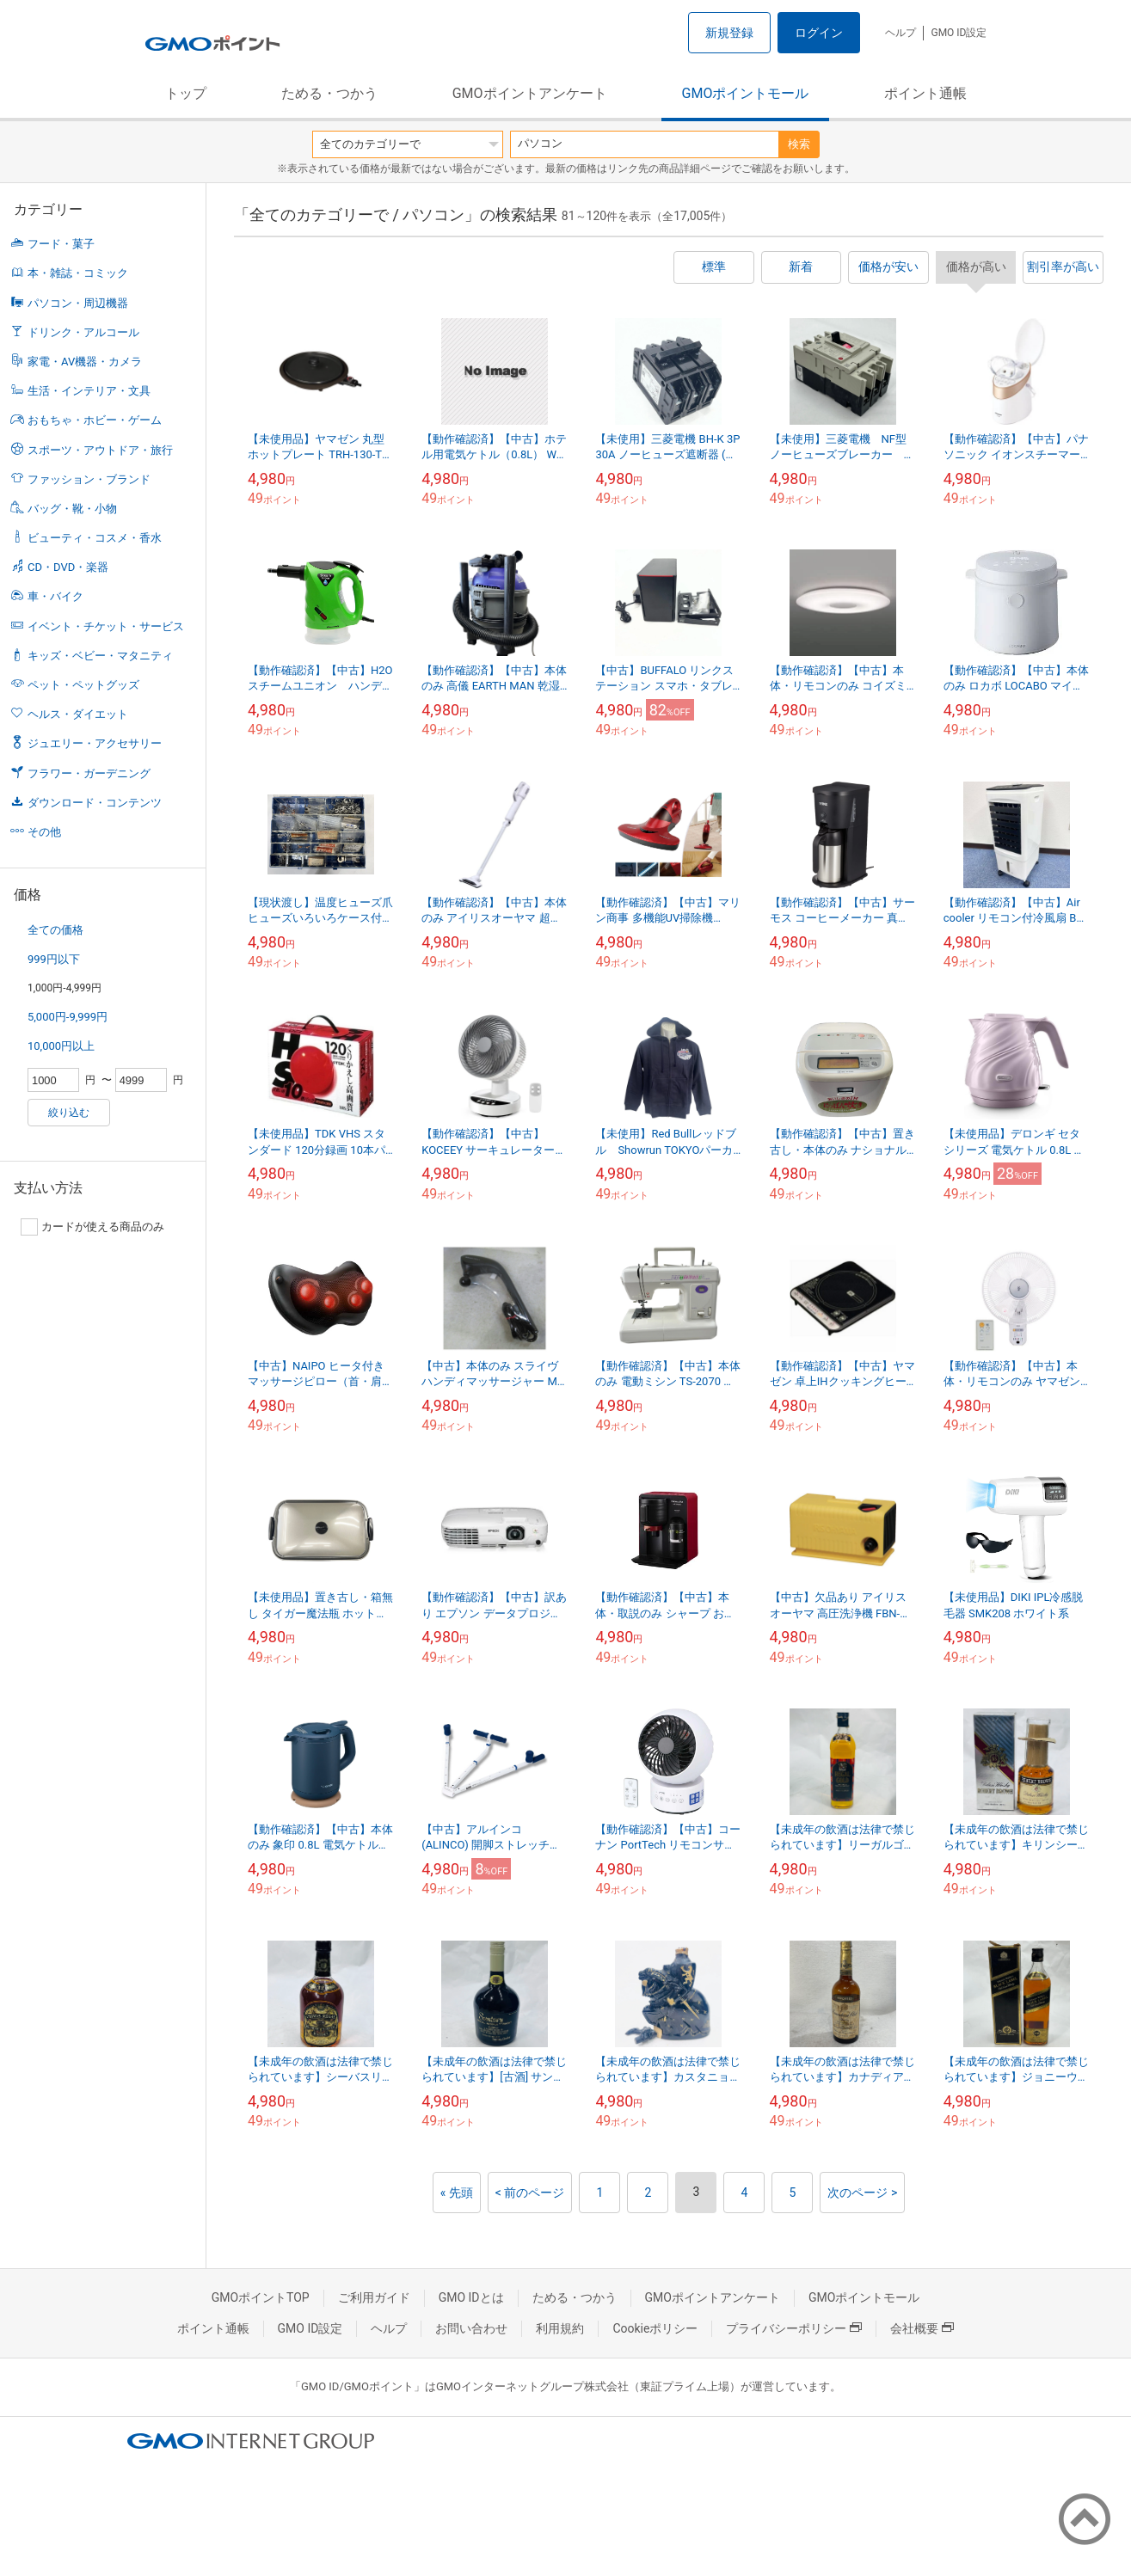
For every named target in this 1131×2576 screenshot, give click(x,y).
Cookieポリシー (655, 2328)
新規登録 (729, 33)
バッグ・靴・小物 (72, 508)
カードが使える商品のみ (92, 1227)
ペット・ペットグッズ (83, 684)
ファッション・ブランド (89, 479)
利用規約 (560, 2328)
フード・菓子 (61, 243)
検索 (799, 144)
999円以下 (54, 959)
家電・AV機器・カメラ (85, 361)
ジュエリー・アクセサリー (95, 743)
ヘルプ (900, 33)
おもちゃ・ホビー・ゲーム (95, 420)
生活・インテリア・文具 (89, 390)
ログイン (819, 33)
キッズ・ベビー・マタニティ (100, 655)
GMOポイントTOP (261, 2297)
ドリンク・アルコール (83, 332)
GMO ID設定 (959, 33)
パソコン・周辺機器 (78, 303)
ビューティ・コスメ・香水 (95, 537)
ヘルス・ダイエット (78, 714)
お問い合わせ (471, 2328)
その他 (44, 831)
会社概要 (922, 2328)
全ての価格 (55, 929)
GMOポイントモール (745, 93)
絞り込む (68, 1113)
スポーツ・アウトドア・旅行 (100, 450)
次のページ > (862, 2192)
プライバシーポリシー (794, 2328)
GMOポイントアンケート (529, 93)
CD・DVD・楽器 (68, 567)
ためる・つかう (329, 93)
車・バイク (55, 596)
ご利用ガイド (374, 2297)
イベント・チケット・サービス (106, 626)
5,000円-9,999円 (68, 1016)
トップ (185, 93)
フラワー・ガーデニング (89, 773)
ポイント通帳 (925, 93)
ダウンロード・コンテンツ (95, 802)
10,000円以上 (61, 1046)
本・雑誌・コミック (78, 273)
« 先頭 (456, 2192)
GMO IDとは (471, 2297)
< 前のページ (530, 2192)
